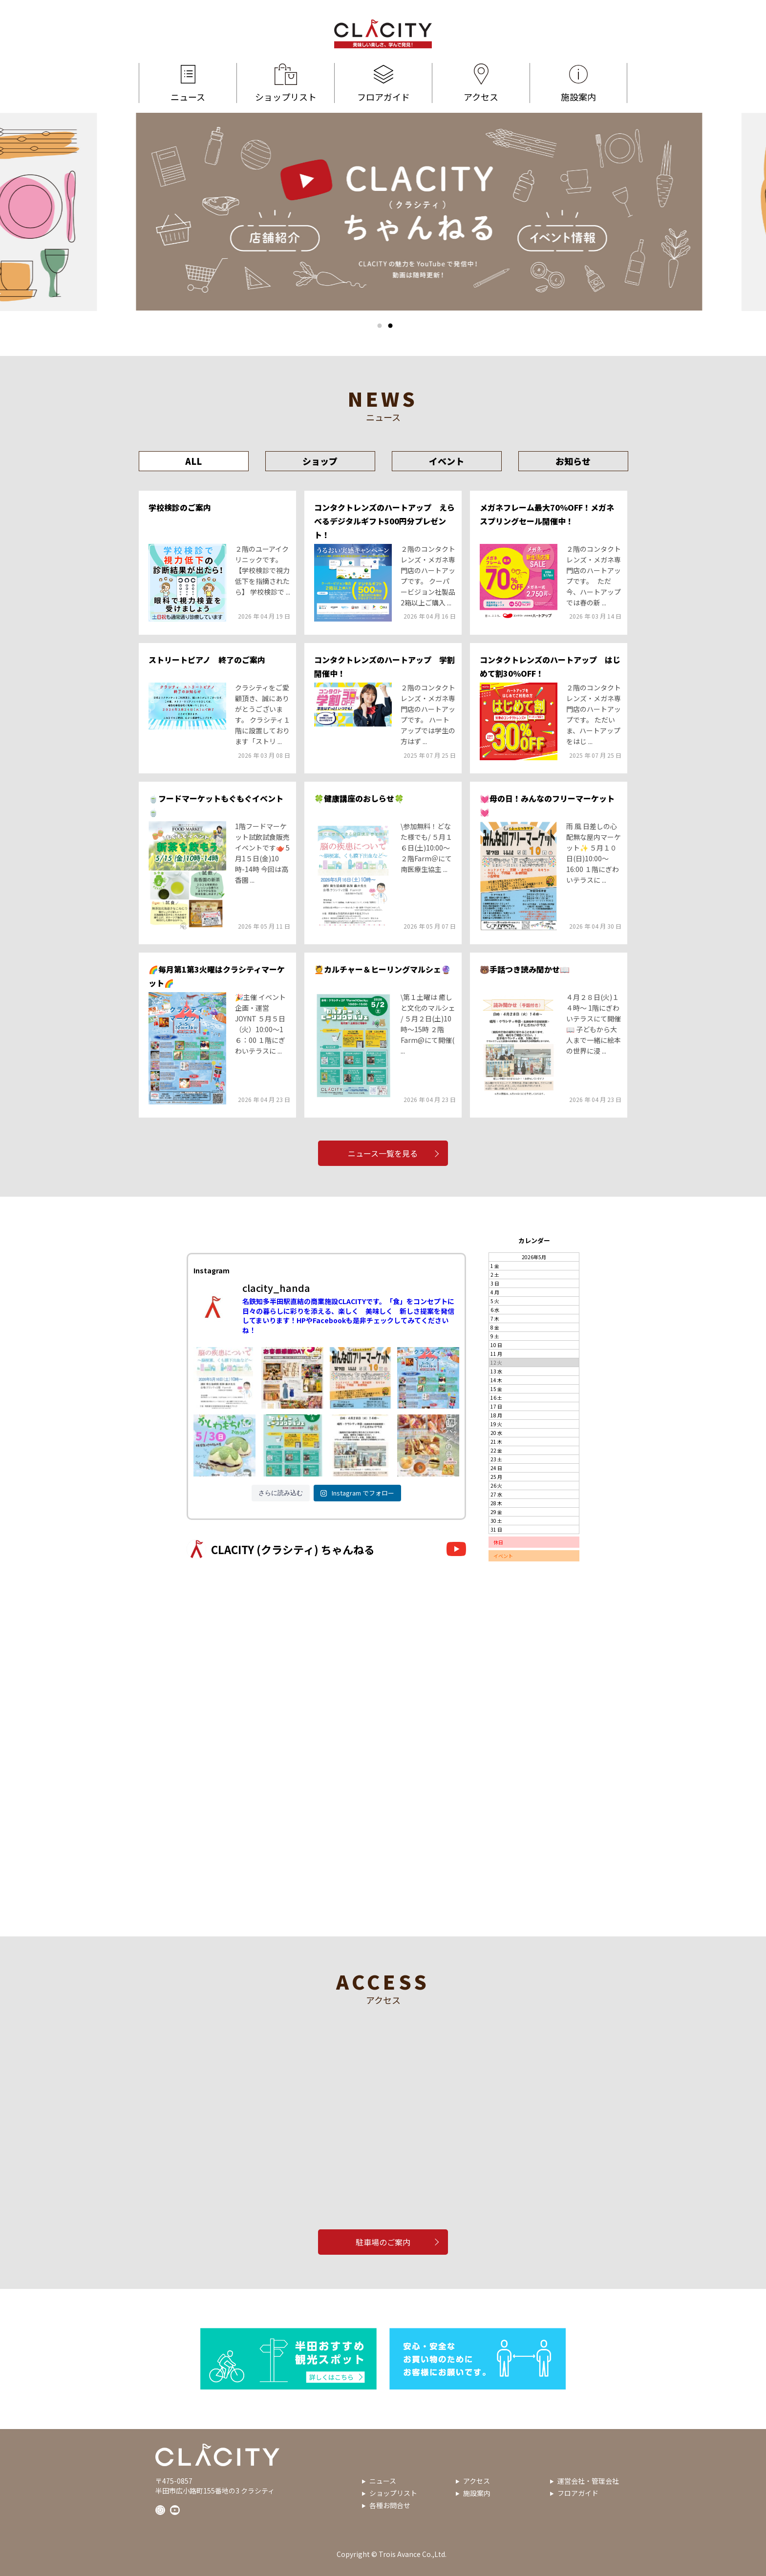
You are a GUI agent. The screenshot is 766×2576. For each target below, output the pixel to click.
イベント (446, 461)
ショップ (320, 461)
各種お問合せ (389, 2505)
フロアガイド (383, 83)
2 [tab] (390, 326)
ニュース (187, 83)
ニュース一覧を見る (383, 1153)
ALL (193, 461)
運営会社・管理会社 (588, 2481)
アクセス (481, 83)
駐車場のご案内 (383, 2242)
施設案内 (578, 83)
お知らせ (573, 461)
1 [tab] (379, 326)
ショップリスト (285, 83)
